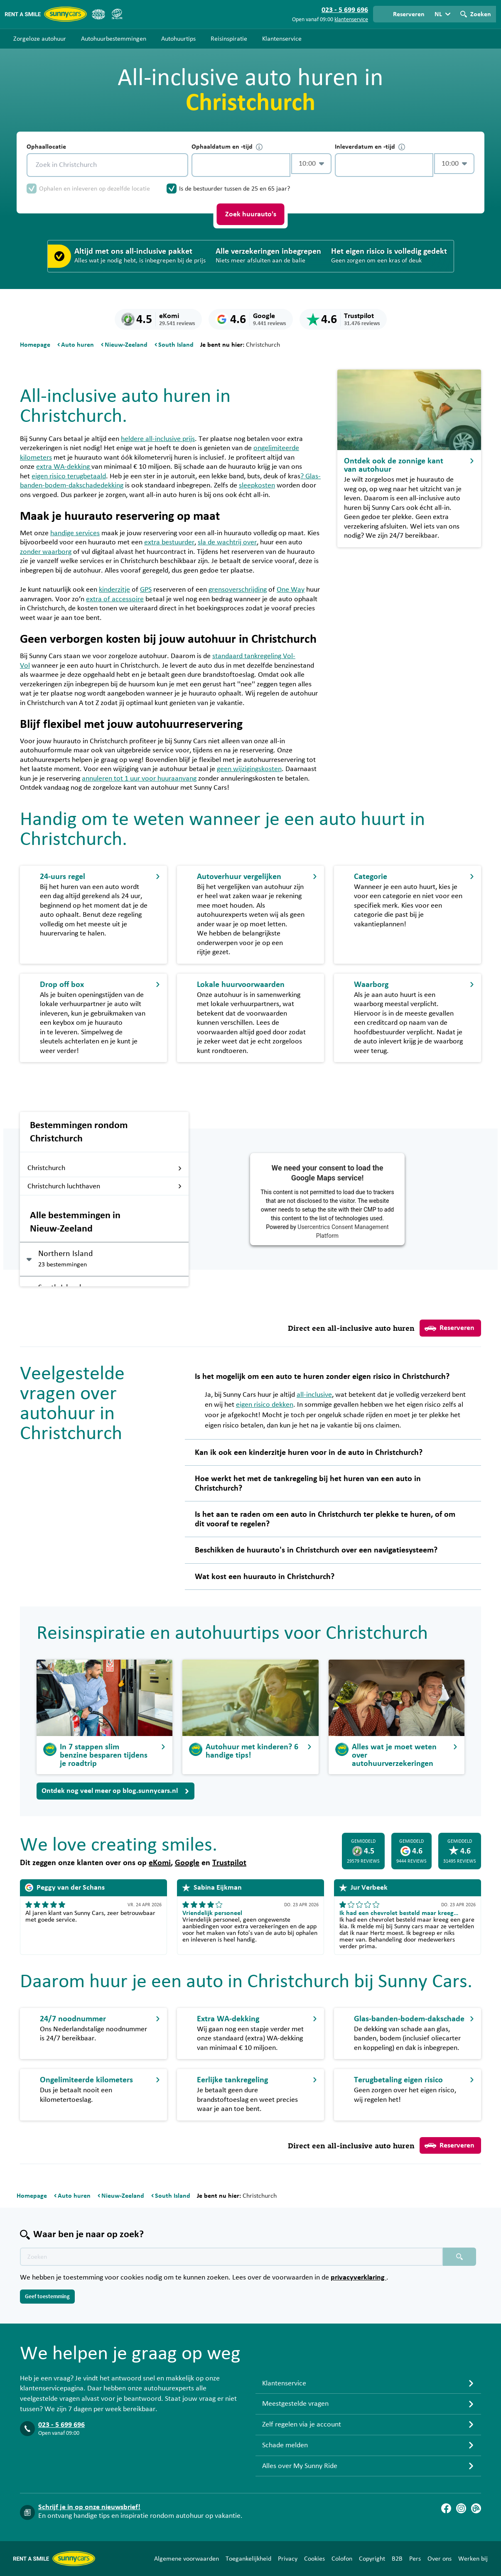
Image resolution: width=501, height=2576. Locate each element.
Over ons (439, 2558)
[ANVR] (98, 14)
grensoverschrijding (238, 589)
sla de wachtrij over (227, 542)
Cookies (314, 2558)
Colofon (342, 2558)
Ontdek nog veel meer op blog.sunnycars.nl (115, 1791)
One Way (291, 589)
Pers (415, 2558)
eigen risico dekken (264, 1404)
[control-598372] (241, 165)
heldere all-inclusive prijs (158, 439)
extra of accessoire (115, 599)
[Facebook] (446, 2508)
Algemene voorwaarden (186, 2558)
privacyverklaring (358, 2277)
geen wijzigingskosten (249, 769)
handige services (75, 533)
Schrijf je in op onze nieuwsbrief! (89, 2507)
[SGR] (116, 14)
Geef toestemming (47, 2296)
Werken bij (473, 2558)
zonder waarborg (45, 552)
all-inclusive (314, 1394)
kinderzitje (114, 589)
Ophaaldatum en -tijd (227, 146)
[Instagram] (461, 2508)
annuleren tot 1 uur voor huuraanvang (139, 778)
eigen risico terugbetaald (69, 476)
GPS (146, 589)
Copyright (372, 2558)
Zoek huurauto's (250, 214)
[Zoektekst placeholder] (231, 2257)
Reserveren (449, 1328)
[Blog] (476, 2508)
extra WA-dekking (63, 466)
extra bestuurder (169, 542)
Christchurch (104, 1168)
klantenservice (351, 19)
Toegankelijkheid (248, 2558)
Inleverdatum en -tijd (370, 146)
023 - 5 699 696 (61, 2425)
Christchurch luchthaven (104, 1186)
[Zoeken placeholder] (459, 2257)
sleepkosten (257, 485)
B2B (397, 2558)
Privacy (287, 2558)
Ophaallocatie (46, 146)
